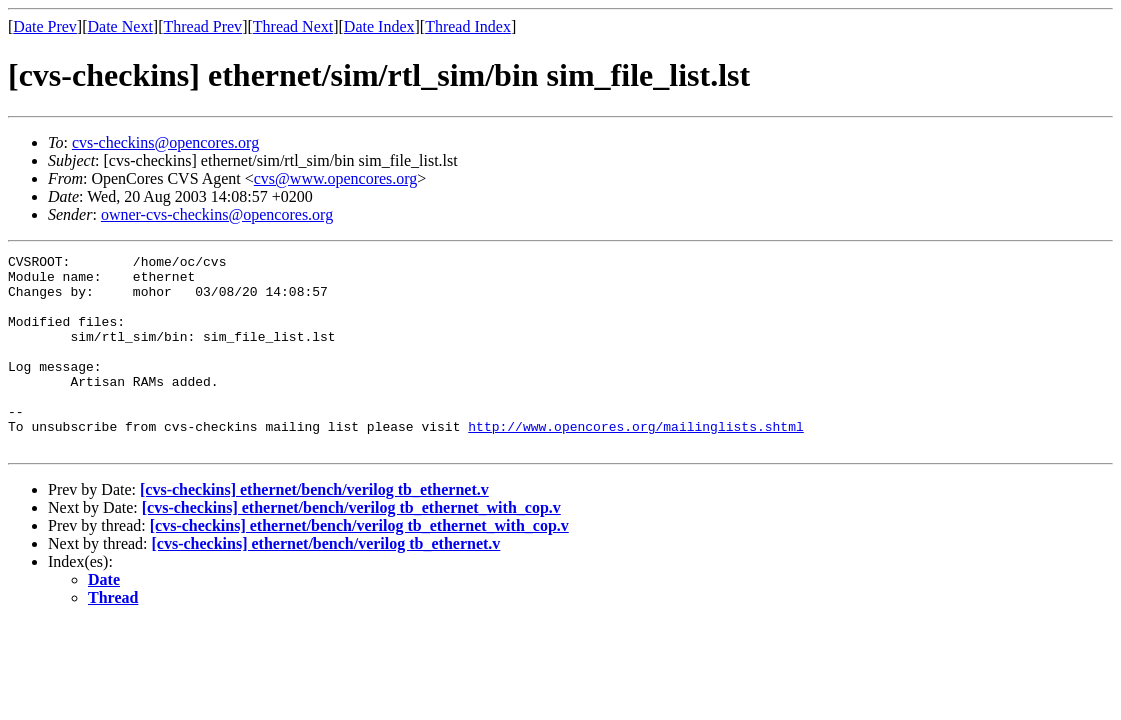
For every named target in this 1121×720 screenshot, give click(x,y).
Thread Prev (202, 26)
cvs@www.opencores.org (336, 178)
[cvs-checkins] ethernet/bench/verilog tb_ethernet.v (314, 528)
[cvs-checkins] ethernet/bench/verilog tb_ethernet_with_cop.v (351, 546)
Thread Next (293, 26)
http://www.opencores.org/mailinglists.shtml (635, 462)
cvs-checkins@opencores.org (165, 142)
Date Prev (45, 26)
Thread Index (468, 26)
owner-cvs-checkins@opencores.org (217, 214)
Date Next (120, 26)
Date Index (379, 26)
